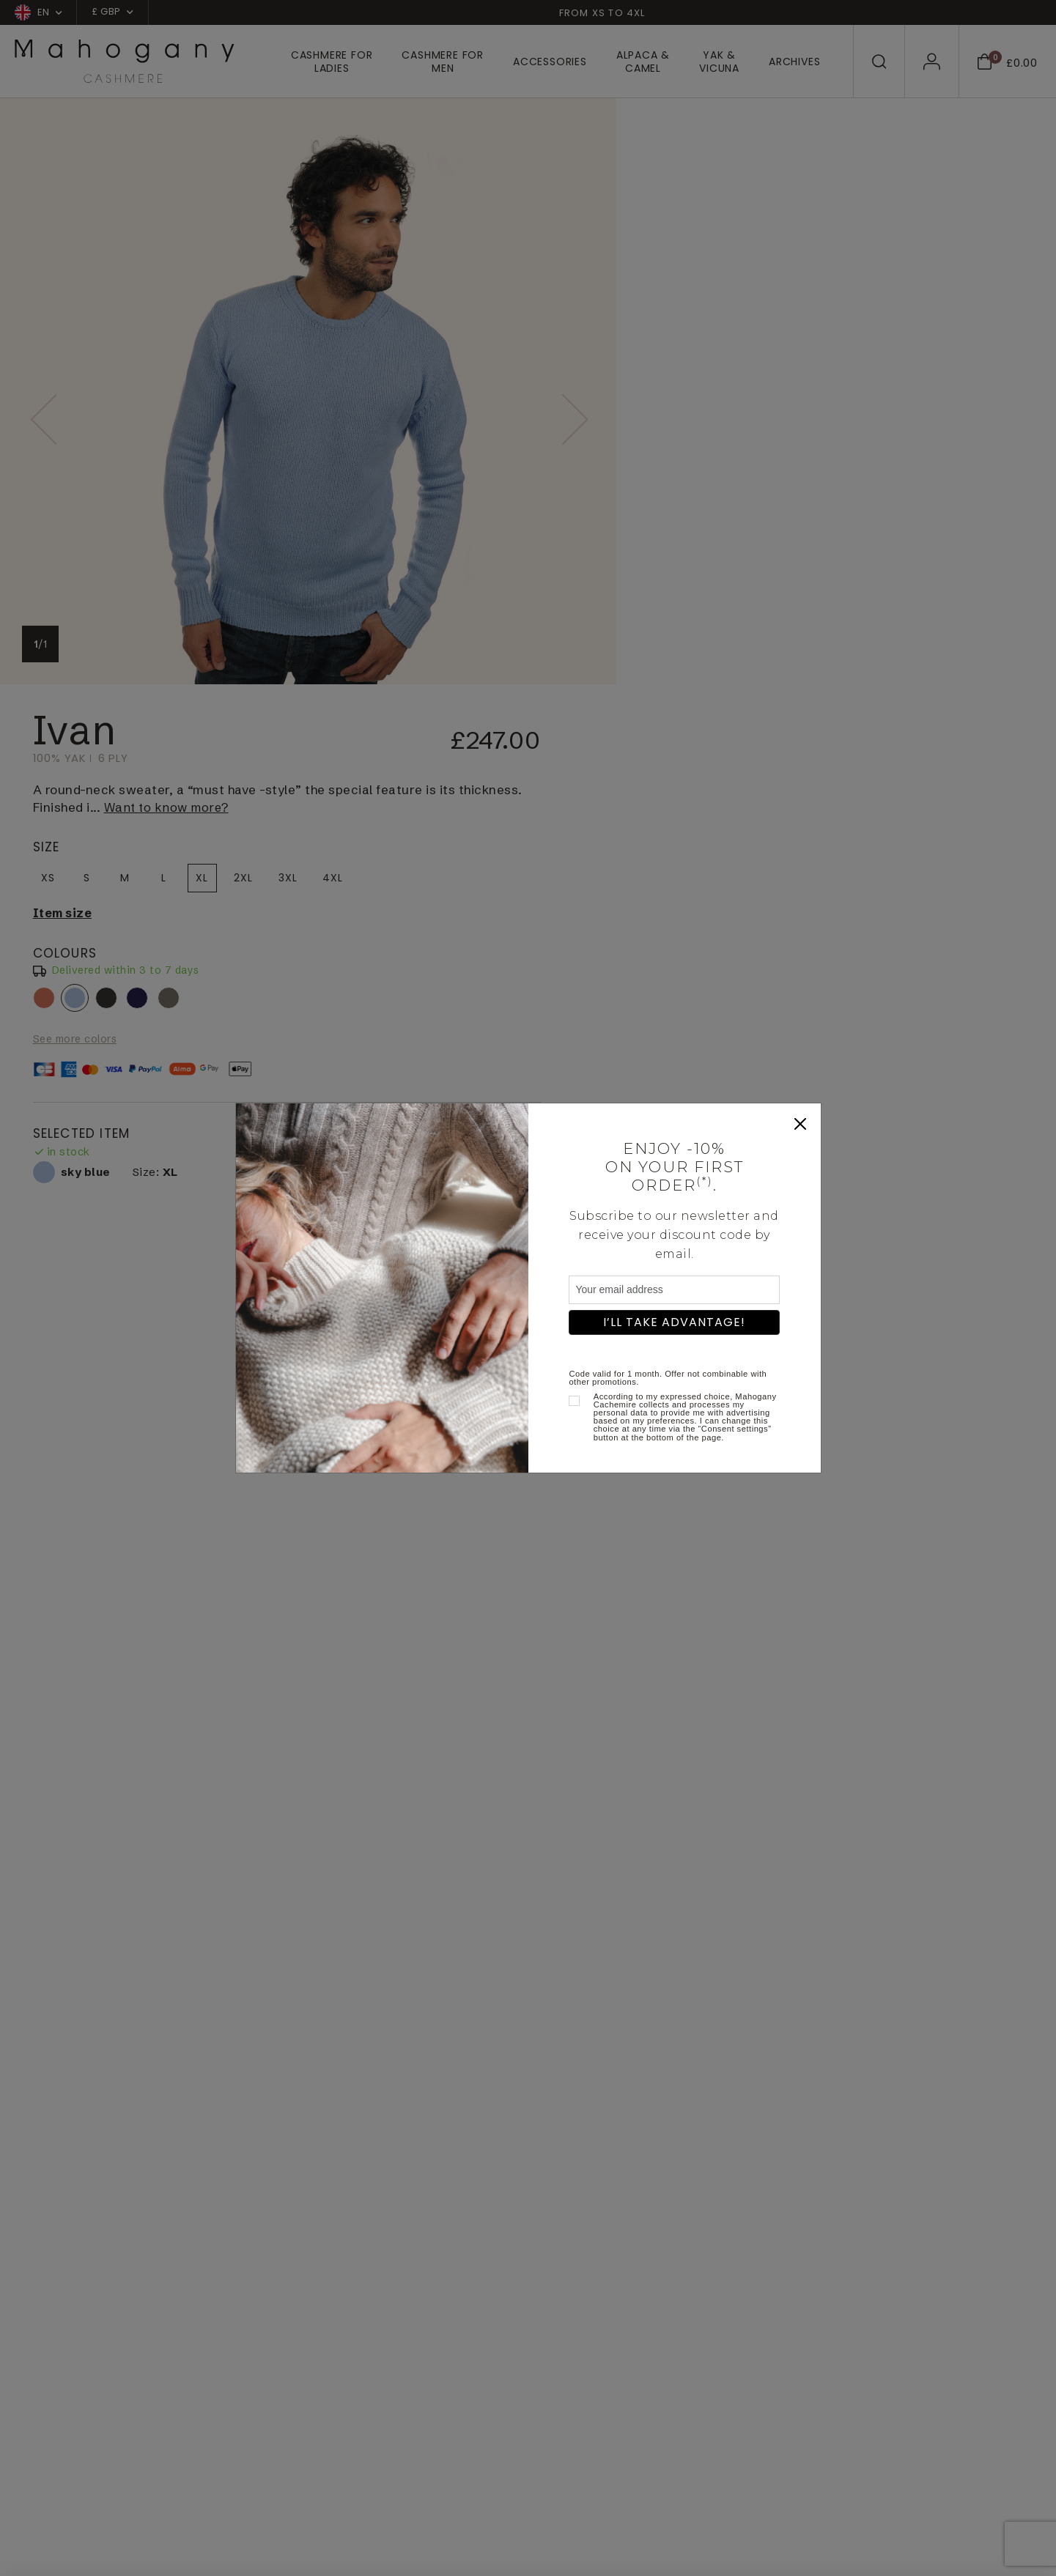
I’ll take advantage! (674, 1322)
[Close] (800, 1124)
